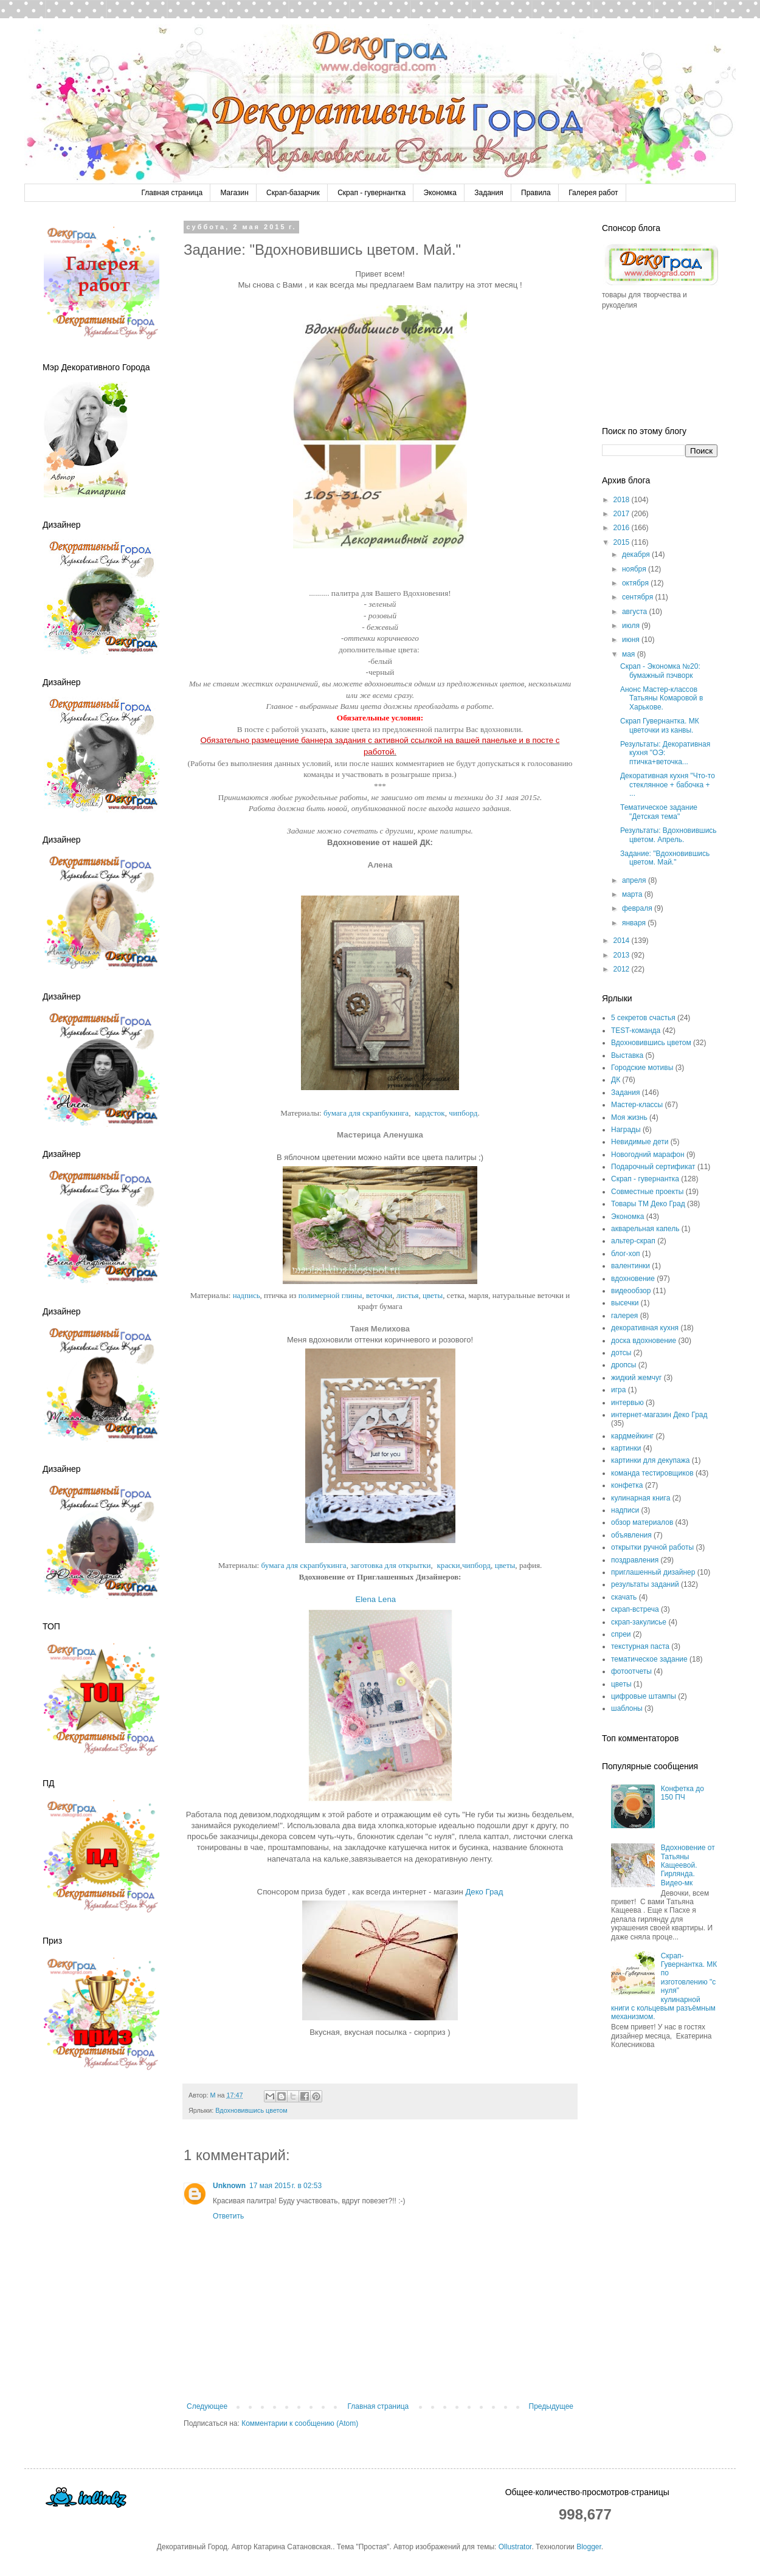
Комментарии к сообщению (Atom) (299, 2423)
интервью (627, 1402)
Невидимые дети (639, 1142)
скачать (624, 1597)
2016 (622, 527)
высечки (624, 1303)
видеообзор (631, 1290)
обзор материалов (642, 1522)
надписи (625, 1510)
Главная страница (171, 192)
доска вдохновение (643, 1340)
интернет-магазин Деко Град (659, 1415)
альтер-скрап (633, 1241)
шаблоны (627, 1708)
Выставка (627, 1055)
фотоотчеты (631, 1671)
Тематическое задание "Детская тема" (658, 811)
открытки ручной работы (652, 1547)
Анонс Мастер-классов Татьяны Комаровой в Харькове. (661, 698)
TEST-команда (635, 1030)
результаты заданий (645, 1584)
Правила (536, 192)
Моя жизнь (629, 1117)
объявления (631, 1535)
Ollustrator (515, 2547)
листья (407, 1295)
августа (635, 611)
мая (629, 654)
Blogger (588, 2547)
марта (633, 894)
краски (448, 1565)
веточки (379, 1295)
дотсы (621, 1352)
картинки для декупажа (650, 1460)
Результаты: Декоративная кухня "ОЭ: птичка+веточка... (665, 753)
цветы (433, 1295)
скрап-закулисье (638, 1622)
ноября (635, 569)
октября (636, 583)
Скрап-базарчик (293, 192)
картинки (626, 1448)
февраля (638, 908)
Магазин (234, 192)
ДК (615, 1080)
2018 (622, 500)
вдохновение (633, 1278)
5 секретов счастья (643, 1017)
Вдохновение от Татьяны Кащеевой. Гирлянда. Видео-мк (688, 1865)
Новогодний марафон (648, 1154)
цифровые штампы (643, 1696)
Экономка (440, 192)
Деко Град (484, 1891)
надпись (246, 1295)
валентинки (630, 1266)
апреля (635, 880)
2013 (622, 955)
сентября (638, 597)
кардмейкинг (632, 1436)
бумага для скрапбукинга (366, 1112)
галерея (624, 1315)
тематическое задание (649, 1659)
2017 (622, 513)
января (635, 923)
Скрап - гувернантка (371, 192)
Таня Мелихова (380, 1328)
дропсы (623, 1365)
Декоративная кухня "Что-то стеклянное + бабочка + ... (667, 785)
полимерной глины (330, 1295)
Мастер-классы (637, 1104)
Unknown (229, 2185)
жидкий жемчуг (636, 1377)
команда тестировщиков (652, 1473)
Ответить (228, 2216)
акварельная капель (645, 1228)
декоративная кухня (645, 1328)
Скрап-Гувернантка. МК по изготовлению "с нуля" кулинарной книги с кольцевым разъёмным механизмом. (664, 1987)
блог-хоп (625, 1253)
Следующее (207, 2406)
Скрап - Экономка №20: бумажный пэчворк (660, 670)
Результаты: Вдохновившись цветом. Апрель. (668, 834)
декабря (637, 554)
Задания (488, 192)
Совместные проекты (647, 1191)
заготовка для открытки (390, 1565)
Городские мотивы (642, 1067)
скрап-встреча (635, 1609)
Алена (380, 864)
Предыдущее (551, 2406)
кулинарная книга (640, 1498)
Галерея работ (593, 192)
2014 (622, 940)
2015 (622, 542)
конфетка (627, 1485)
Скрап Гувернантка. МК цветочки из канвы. (659, 725)
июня (631, 639)
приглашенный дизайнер (653, 1572)
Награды (626, 1129)
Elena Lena (376, 1599)
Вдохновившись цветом (251, 2110)
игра (618, 1390)
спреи (621, 1634)
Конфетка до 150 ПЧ (682, 1792)
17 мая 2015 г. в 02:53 (285, 2185)
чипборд (463, 1112)
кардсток (430, 1112)
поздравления (634, 1560)
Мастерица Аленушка (380, 1134)
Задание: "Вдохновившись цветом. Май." (665, 857)
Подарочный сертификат (653, 1166)
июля (631, 625)
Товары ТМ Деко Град (648, 1204)
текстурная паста (640, 1646)
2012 (622, 969)
